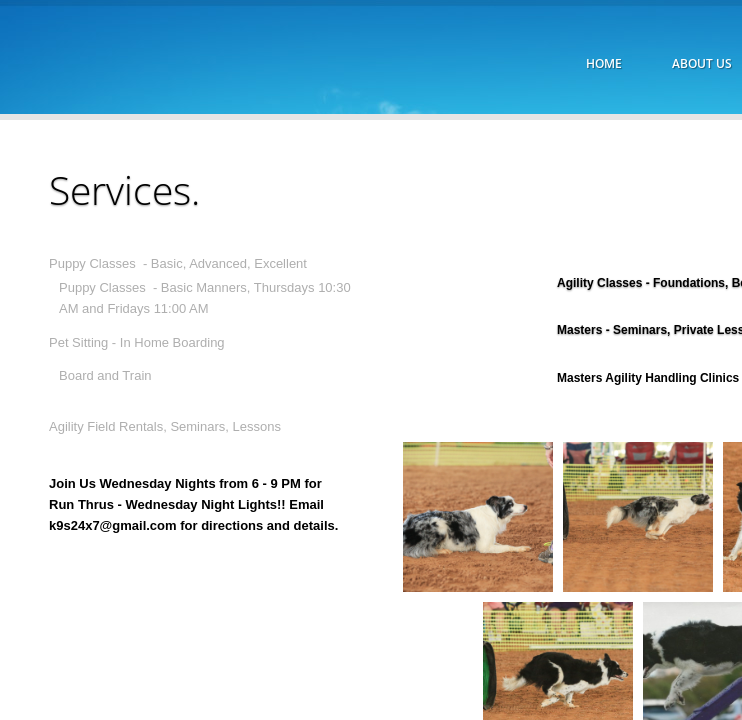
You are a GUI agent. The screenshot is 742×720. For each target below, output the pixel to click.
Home (604, 63)
